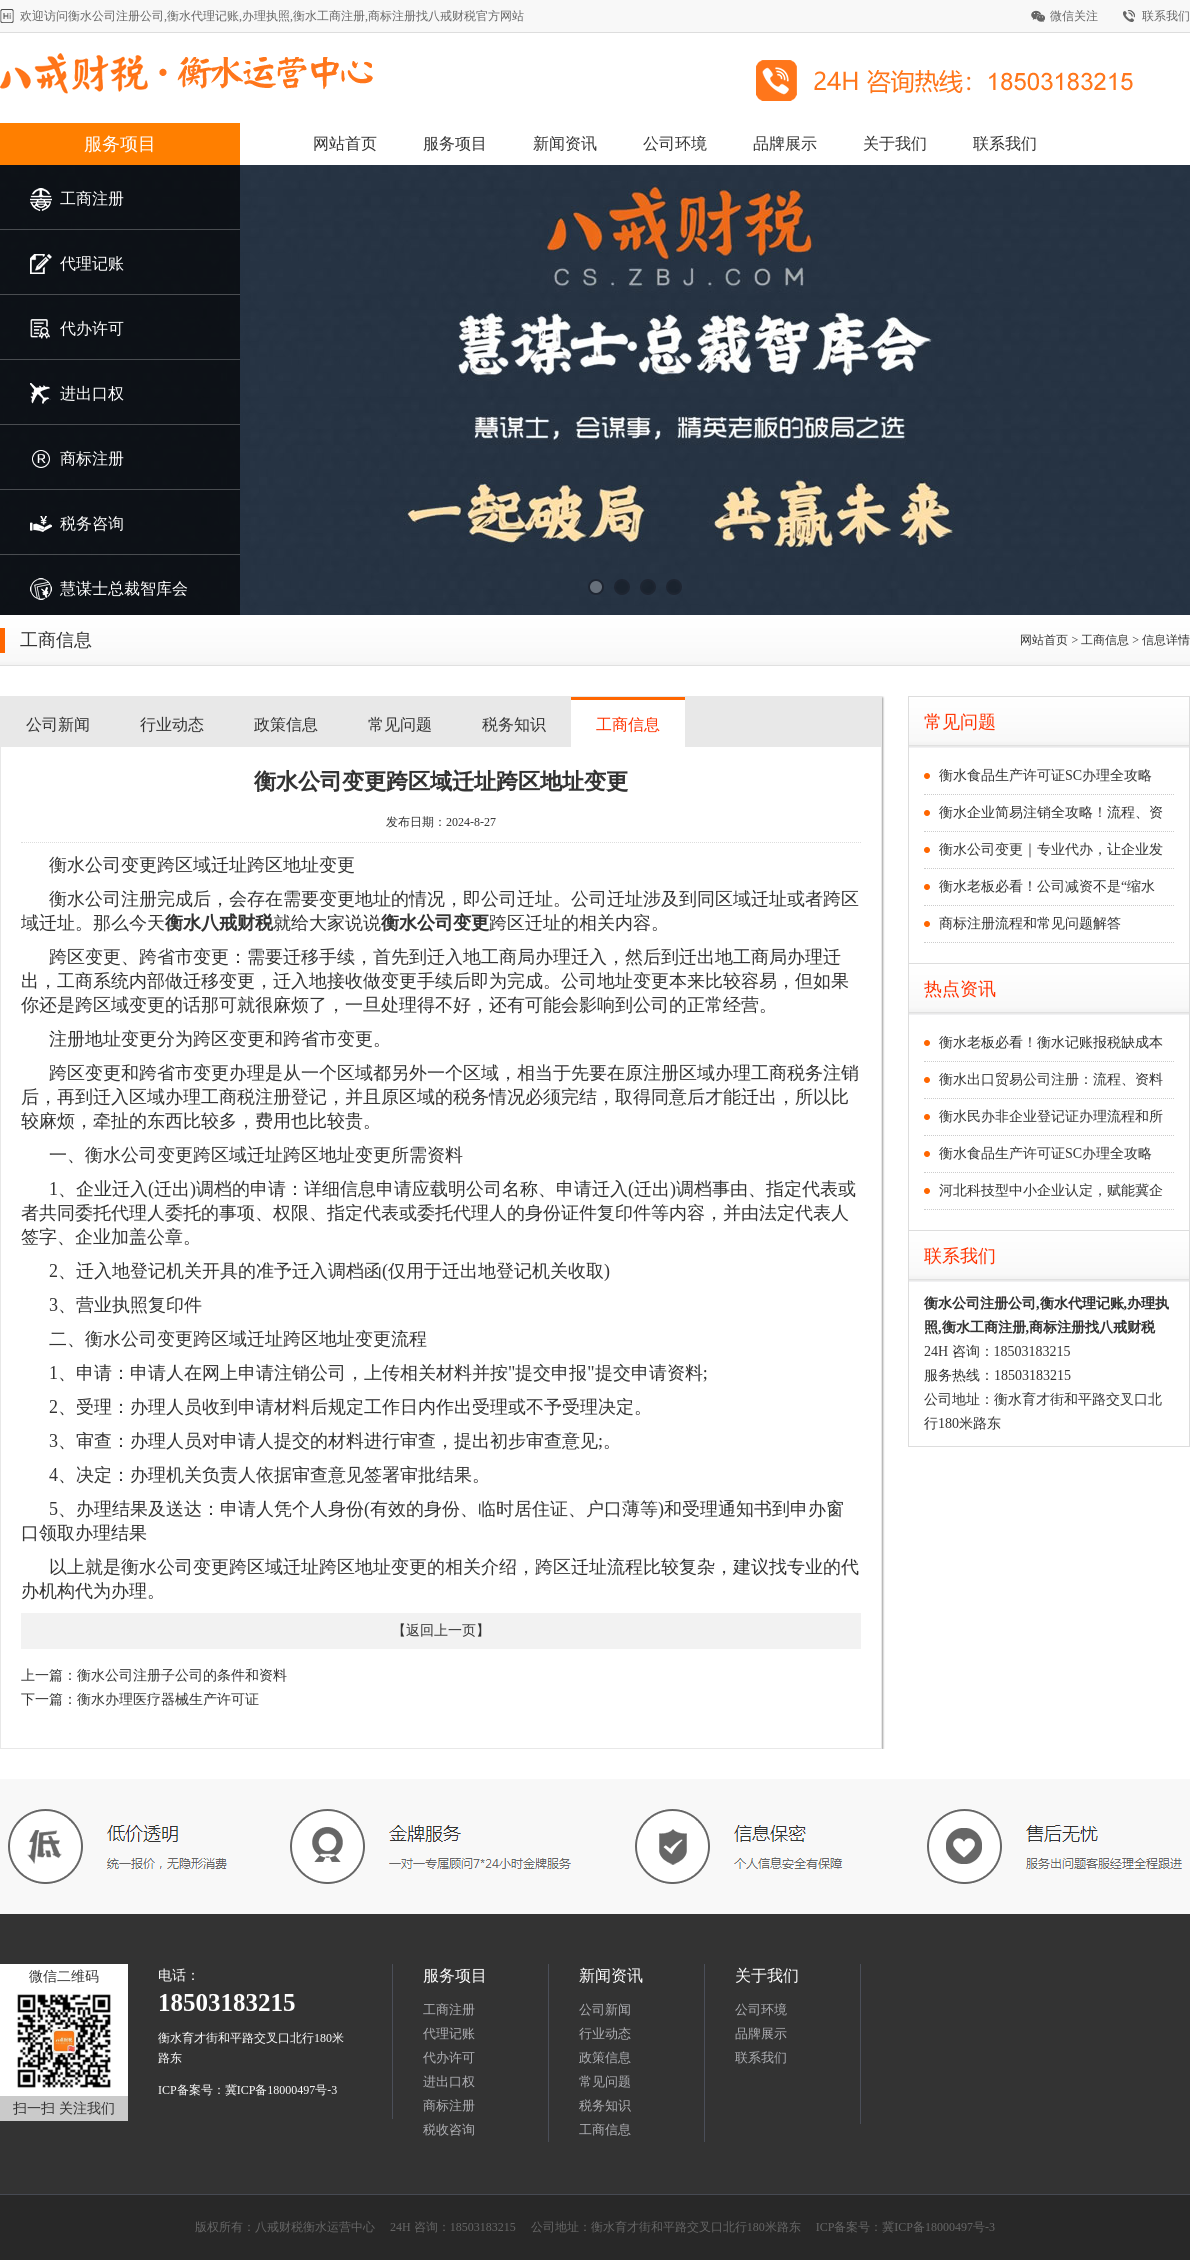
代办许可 (449, 2057)
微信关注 (1074, 16)
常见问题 (400, 724)
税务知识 (514, 724)
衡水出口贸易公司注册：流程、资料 (1051, 1079)
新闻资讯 (565, 143)
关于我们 (895, 143)
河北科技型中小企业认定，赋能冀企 (1051, 1190)
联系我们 (1166, 16)
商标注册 (449, 2105)
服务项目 (120, 144)
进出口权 (449, 2081)
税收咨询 (449, 2129)
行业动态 (172, 724)
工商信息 (628, 724)
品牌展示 (785, 143)
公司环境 (675, 143)
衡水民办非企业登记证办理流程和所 (1051, 1116)
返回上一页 (441, 1630)
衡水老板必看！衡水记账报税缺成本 (1051, 1042)
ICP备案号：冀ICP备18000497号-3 (247, 2090)
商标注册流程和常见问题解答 (1030, 923)
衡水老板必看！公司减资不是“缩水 (1047, 886)
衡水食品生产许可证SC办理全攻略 (1045, 775)
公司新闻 (58, 724)
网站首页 (345, 143)
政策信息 (286, 724)
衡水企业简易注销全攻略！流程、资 (1051, 812)
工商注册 (449, 2009)
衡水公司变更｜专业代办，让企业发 (1051, 849)
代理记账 (449, 2033)
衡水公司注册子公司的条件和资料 (182, 1675)
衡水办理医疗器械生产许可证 (168, 1699)
